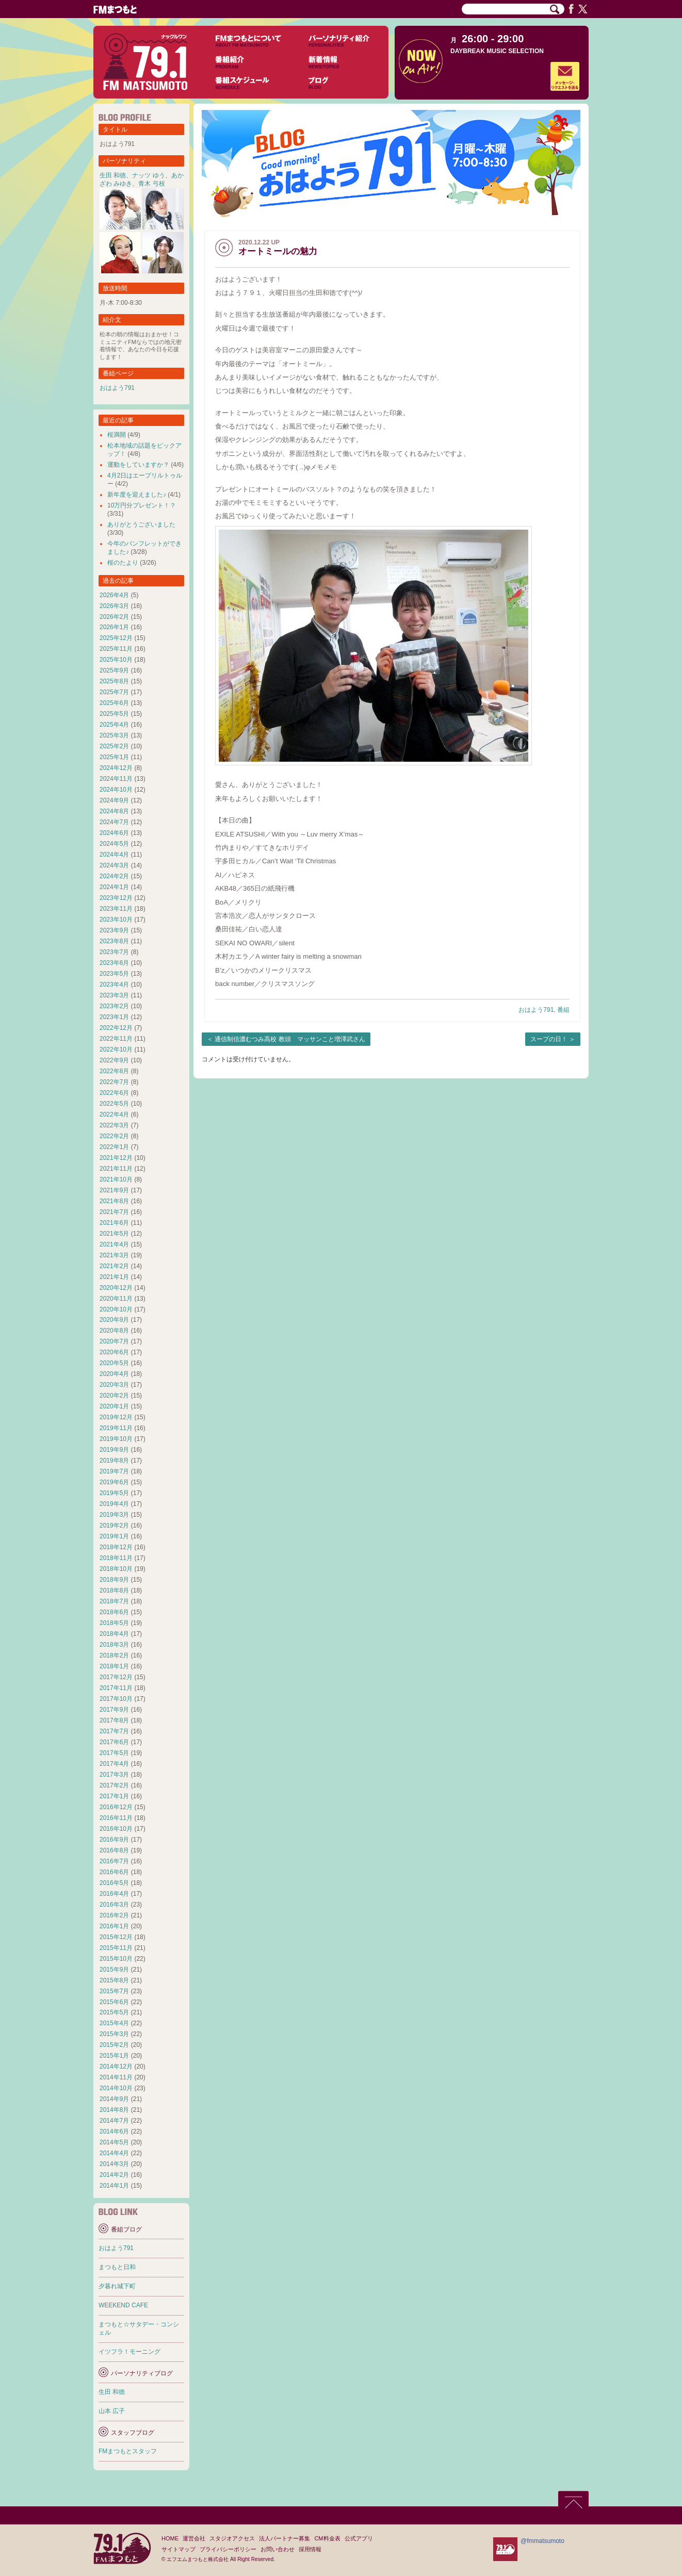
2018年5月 (114, 1623)
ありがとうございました (141, 524)
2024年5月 (114, 843)
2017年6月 (114, 1742)
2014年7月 (114, 2120)
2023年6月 (114, 962)
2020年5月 (114, 1363)
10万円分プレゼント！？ (141, 505)
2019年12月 (116, 1417)
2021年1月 (114, 1277)
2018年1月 (114, 1666)
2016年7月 (114, 1861)
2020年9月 (114, 1319)
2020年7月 (114, 1341)
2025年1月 (114, 757)
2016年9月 (114, 1839)
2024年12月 (116, 768)
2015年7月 (114, 1991)
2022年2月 (114, 1136)
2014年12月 (116, 2066)
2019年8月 (114, 1460)
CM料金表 (327, 2538)
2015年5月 (114, 2012)
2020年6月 (114, 1352)
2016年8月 (114, 1850)
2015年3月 (114, 2034)
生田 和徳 (113, 175)
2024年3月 (114, 865)
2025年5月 (114, 713)
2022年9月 (114, 1060)
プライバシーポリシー (228, 2549)
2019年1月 (114, 1536)
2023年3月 (114, 995)
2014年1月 (114, 2185)
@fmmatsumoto (542, 2541)
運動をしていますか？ (138, 464)
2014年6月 (114, 2131)
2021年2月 (114, 1266)
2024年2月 (114, 876)
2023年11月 (116, 908)
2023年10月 (116, 919)
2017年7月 (114, 1731)
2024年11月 (116, 778)
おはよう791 (536, 1009)
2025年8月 (114, 681)
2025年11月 (116, 648)
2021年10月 (116, 1179)
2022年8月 (114, 1071)
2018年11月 (116, 1558)
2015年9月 (114, 1969)
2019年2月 (114, 1525)
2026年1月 (114, 627)
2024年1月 (114, 887)
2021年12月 (116, 1157)
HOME (169, 2538)
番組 (563, 1009)
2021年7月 (114, 1212)
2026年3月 (114, 606)
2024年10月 (116, 789)
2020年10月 (116, 1309)
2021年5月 (114, 1233)
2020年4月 (114, 1373)
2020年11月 (116, 1298)
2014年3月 (114, 2164)
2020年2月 (114, 1395)
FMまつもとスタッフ (128, 2451)
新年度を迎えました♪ (136, 494)
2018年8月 (114, 1590)
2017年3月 (114, 1774)
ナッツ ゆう (148, 175)
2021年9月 (114, 1190)
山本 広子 (112, 2411)
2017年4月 (114, 1763)
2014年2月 (114, 2174)
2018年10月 (116, 1568)
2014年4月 (114, 2153)
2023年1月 (114, 1017)
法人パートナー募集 (284, 2538)
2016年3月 (114, 1904)
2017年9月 (114, 1709)
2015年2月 (114, 2044)
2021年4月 (114, 1244)
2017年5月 (114, 1753)
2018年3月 (114, 1644)
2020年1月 (114, 1406)
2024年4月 (114, 854)
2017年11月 (116, 1688)
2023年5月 (114, 973)
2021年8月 (114, 1201)
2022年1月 (114, 1147)
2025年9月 (114, 670)
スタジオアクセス (232, 2538)
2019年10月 (116, 1438)
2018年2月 (114, 1655)
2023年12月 (116, 897)
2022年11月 (116, 1038)
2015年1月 (114, 2055)
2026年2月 (114, 616)
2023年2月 (114, 1006)
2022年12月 (116, 1027)
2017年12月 (116, 1677)
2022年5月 (114, 1103)
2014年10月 (116, 2088)
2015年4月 (114, 2023)
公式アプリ (359, 2538)
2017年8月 (114, 1720)
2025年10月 (116, 659)
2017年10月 (116, 1698)
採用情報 (310, 2549)
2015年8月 (114, 1980)
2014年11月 (116, 2077)
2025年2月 (114, 746)
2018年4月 (114, 1633)
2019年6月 (114, 1482)
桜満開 (116, 434)
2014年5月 (114, 2142)
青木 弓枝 (151, 183)
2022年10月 (116, 1049)
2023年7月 (114, 952)
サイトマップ (178, 2549)
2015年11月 (116, 1947)
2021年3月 (114, 1255)
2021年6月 (114, 1222)
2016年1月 (114, 1926)
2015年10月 (116, 1958)
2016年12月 (116, 1807)
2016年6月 (114, 1872)
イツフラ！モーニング (129, 2351)
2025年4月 (114, 724)
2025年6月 (114, 703)
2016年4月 (114, 1893)
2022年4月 (114, 1114)
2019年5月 (114, 1493)
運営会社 (194, 2538)
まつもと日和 (117, 2267)
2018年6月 (114, 1612)
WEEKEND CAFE (123, 2305)
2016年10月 (116, 1828)
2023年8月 (114, 941)
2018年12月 (116, 1547)
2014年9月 (114, 2099)
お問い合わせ (278, 2549)
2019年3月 (114, 1514)
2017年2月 (114, 1785)
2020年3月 (114, 1384)
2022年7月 (114, 1082)
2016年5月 (114, 1882)
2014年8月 (114, 2109)
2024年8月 (114, 811)
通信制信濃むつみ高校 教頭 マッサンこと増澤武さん (290, 1039)
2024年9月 (114, 800)
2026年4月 (114, 595)
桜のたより (122, 562)
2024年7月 (114, 822)
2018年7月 (114, 1601)
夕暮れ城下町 (117, 2286)
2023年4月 (114, 984)
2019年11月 (116, 1428)
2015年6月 (114, 2002)
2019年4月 (114, 1503)
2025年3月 (114, 735)
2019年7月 (114, 1471)
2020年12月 (116, 1287)
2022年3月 (114, 1125)
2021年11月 (116, 1168)
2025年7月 (114, 692)
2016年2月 (114, 1915)
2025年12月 (116, 638)
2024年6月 (114, 832)
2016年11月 (116, 1818)
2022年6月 (114, 1092)
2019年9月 (114, 1449)
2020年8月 (114, 1330)
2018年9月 (114, 1579)
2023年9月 (114, 930)
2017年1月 (114, 1796)
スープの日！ (548, 1039)
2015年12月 (116, 1937)
